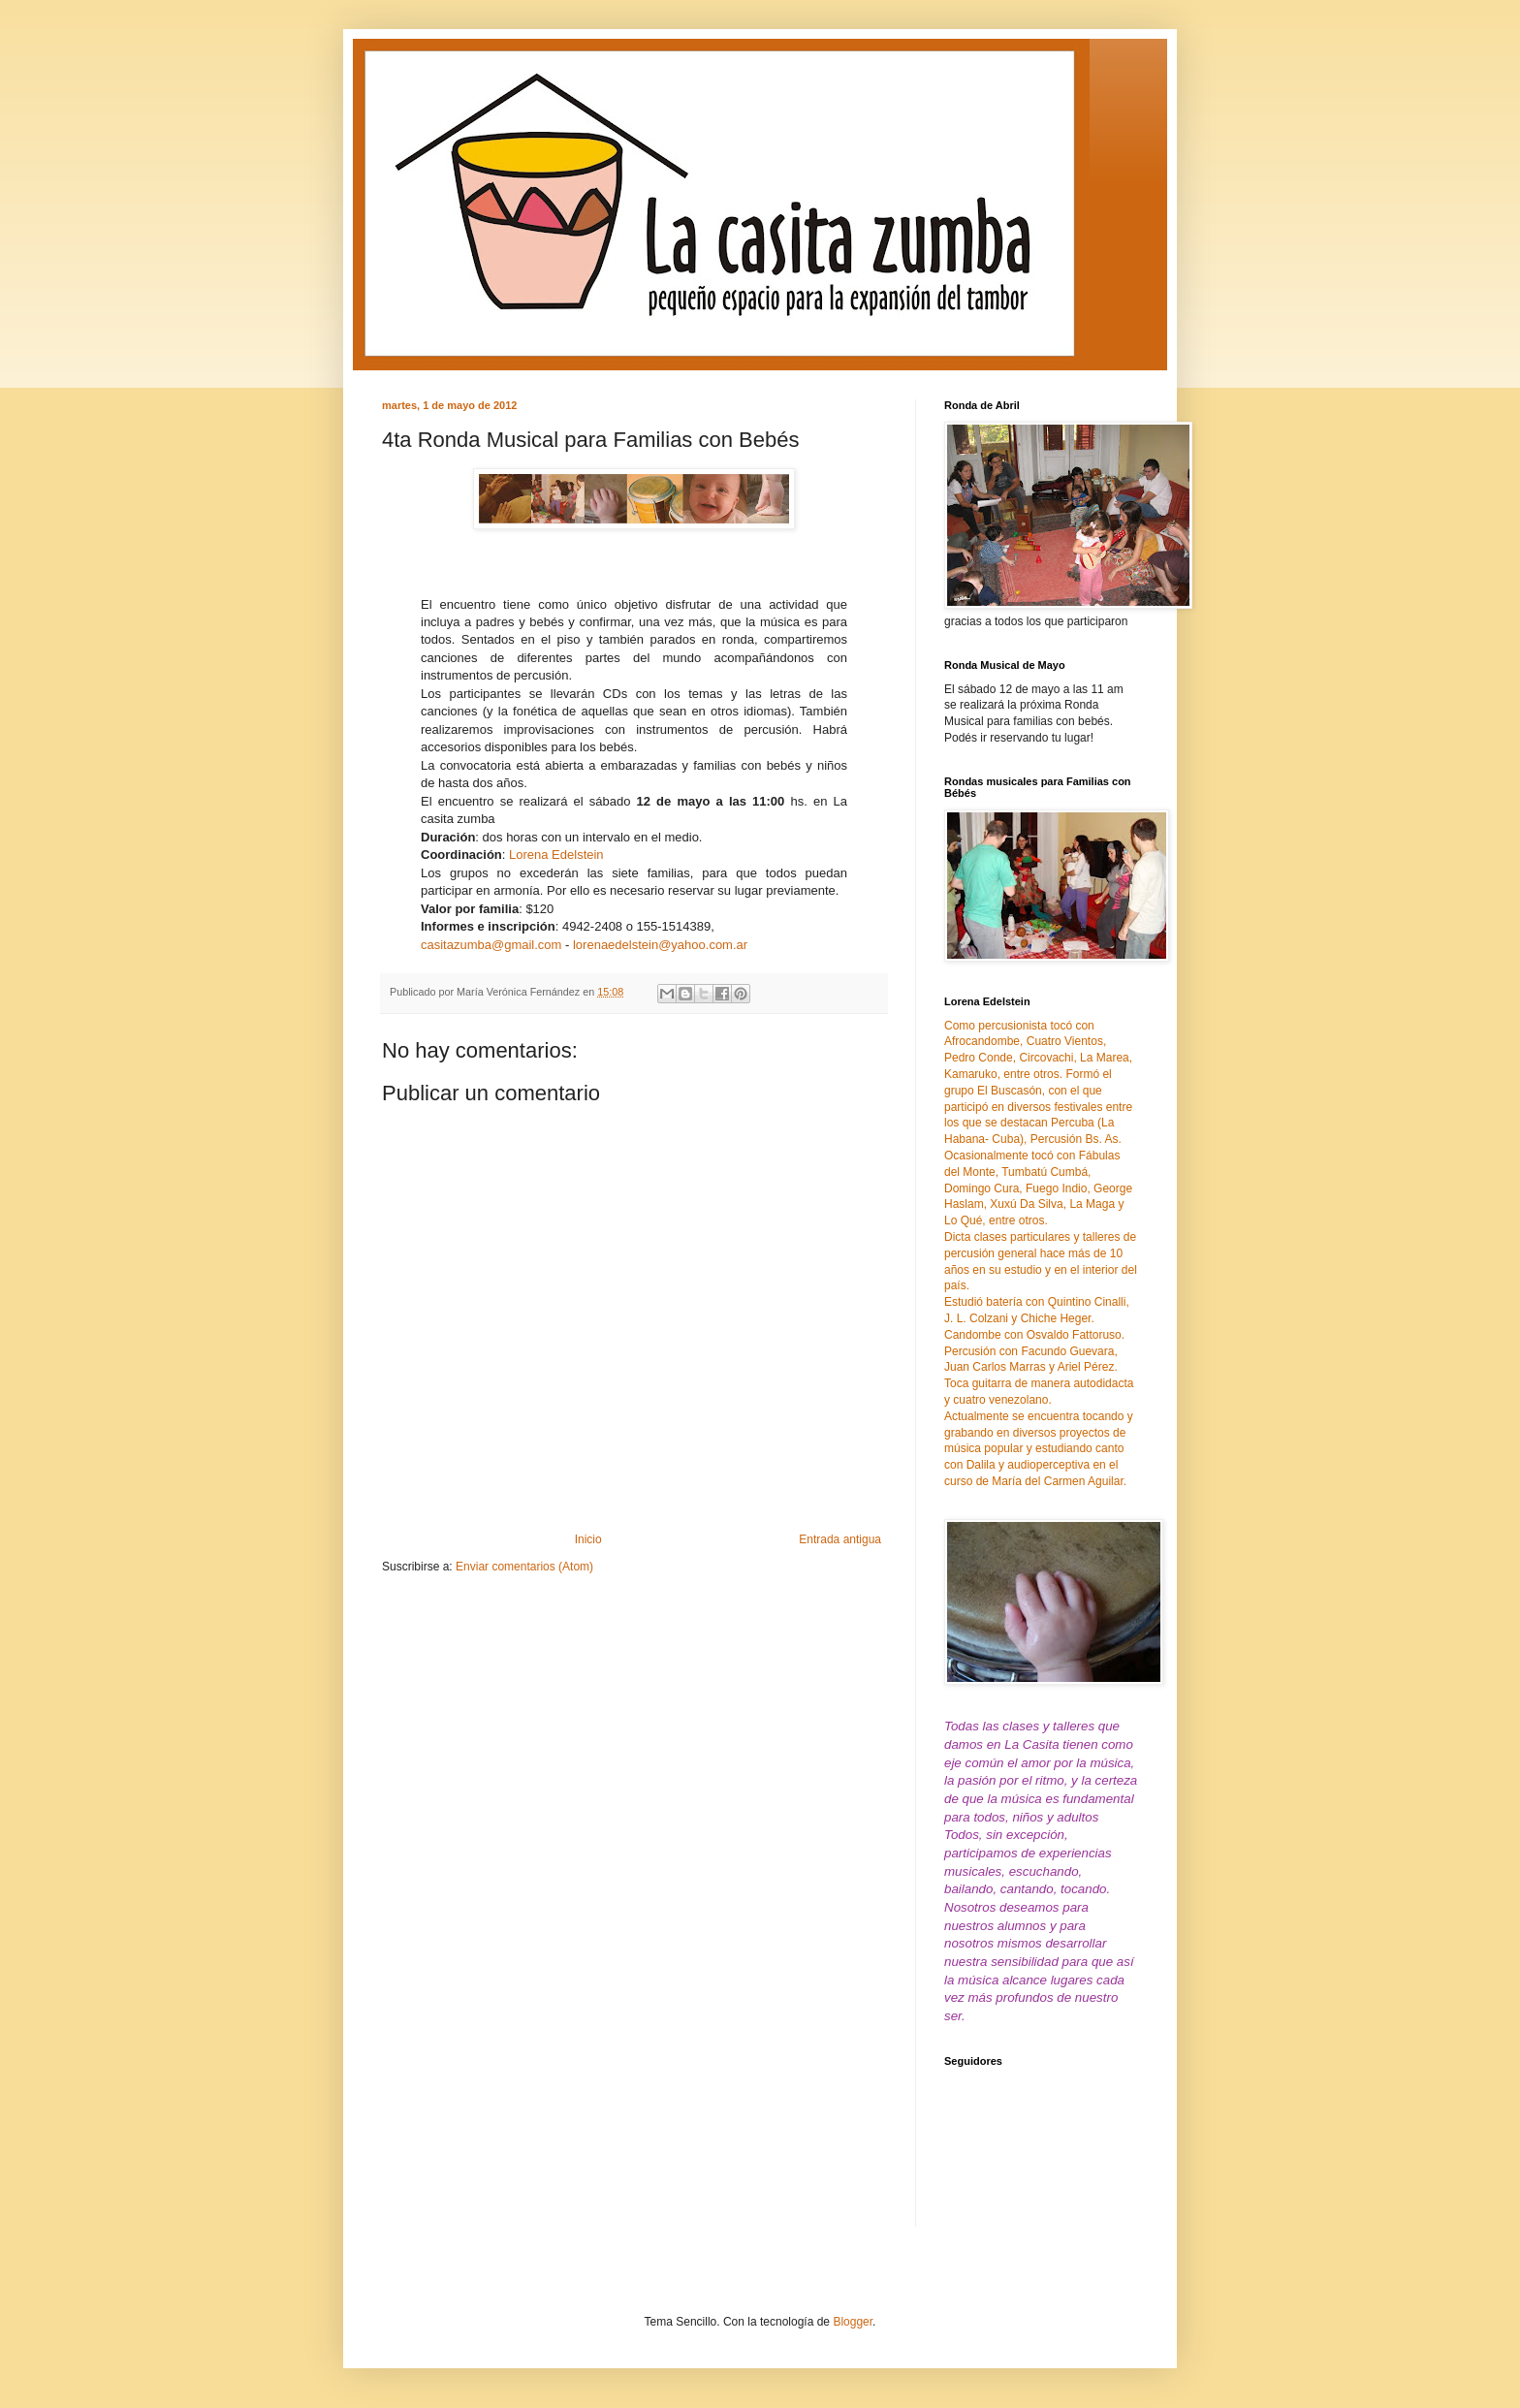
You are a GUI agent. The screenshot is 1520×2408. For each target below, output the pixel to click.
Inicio (588, 1539)
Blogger (852, 2322)
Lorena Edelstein (556, 854)
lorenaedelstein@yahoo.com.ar (660, 944)
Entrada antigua (840, 1539)
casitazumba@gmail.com (491, 944)
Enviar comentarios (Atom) (524, 1566)
